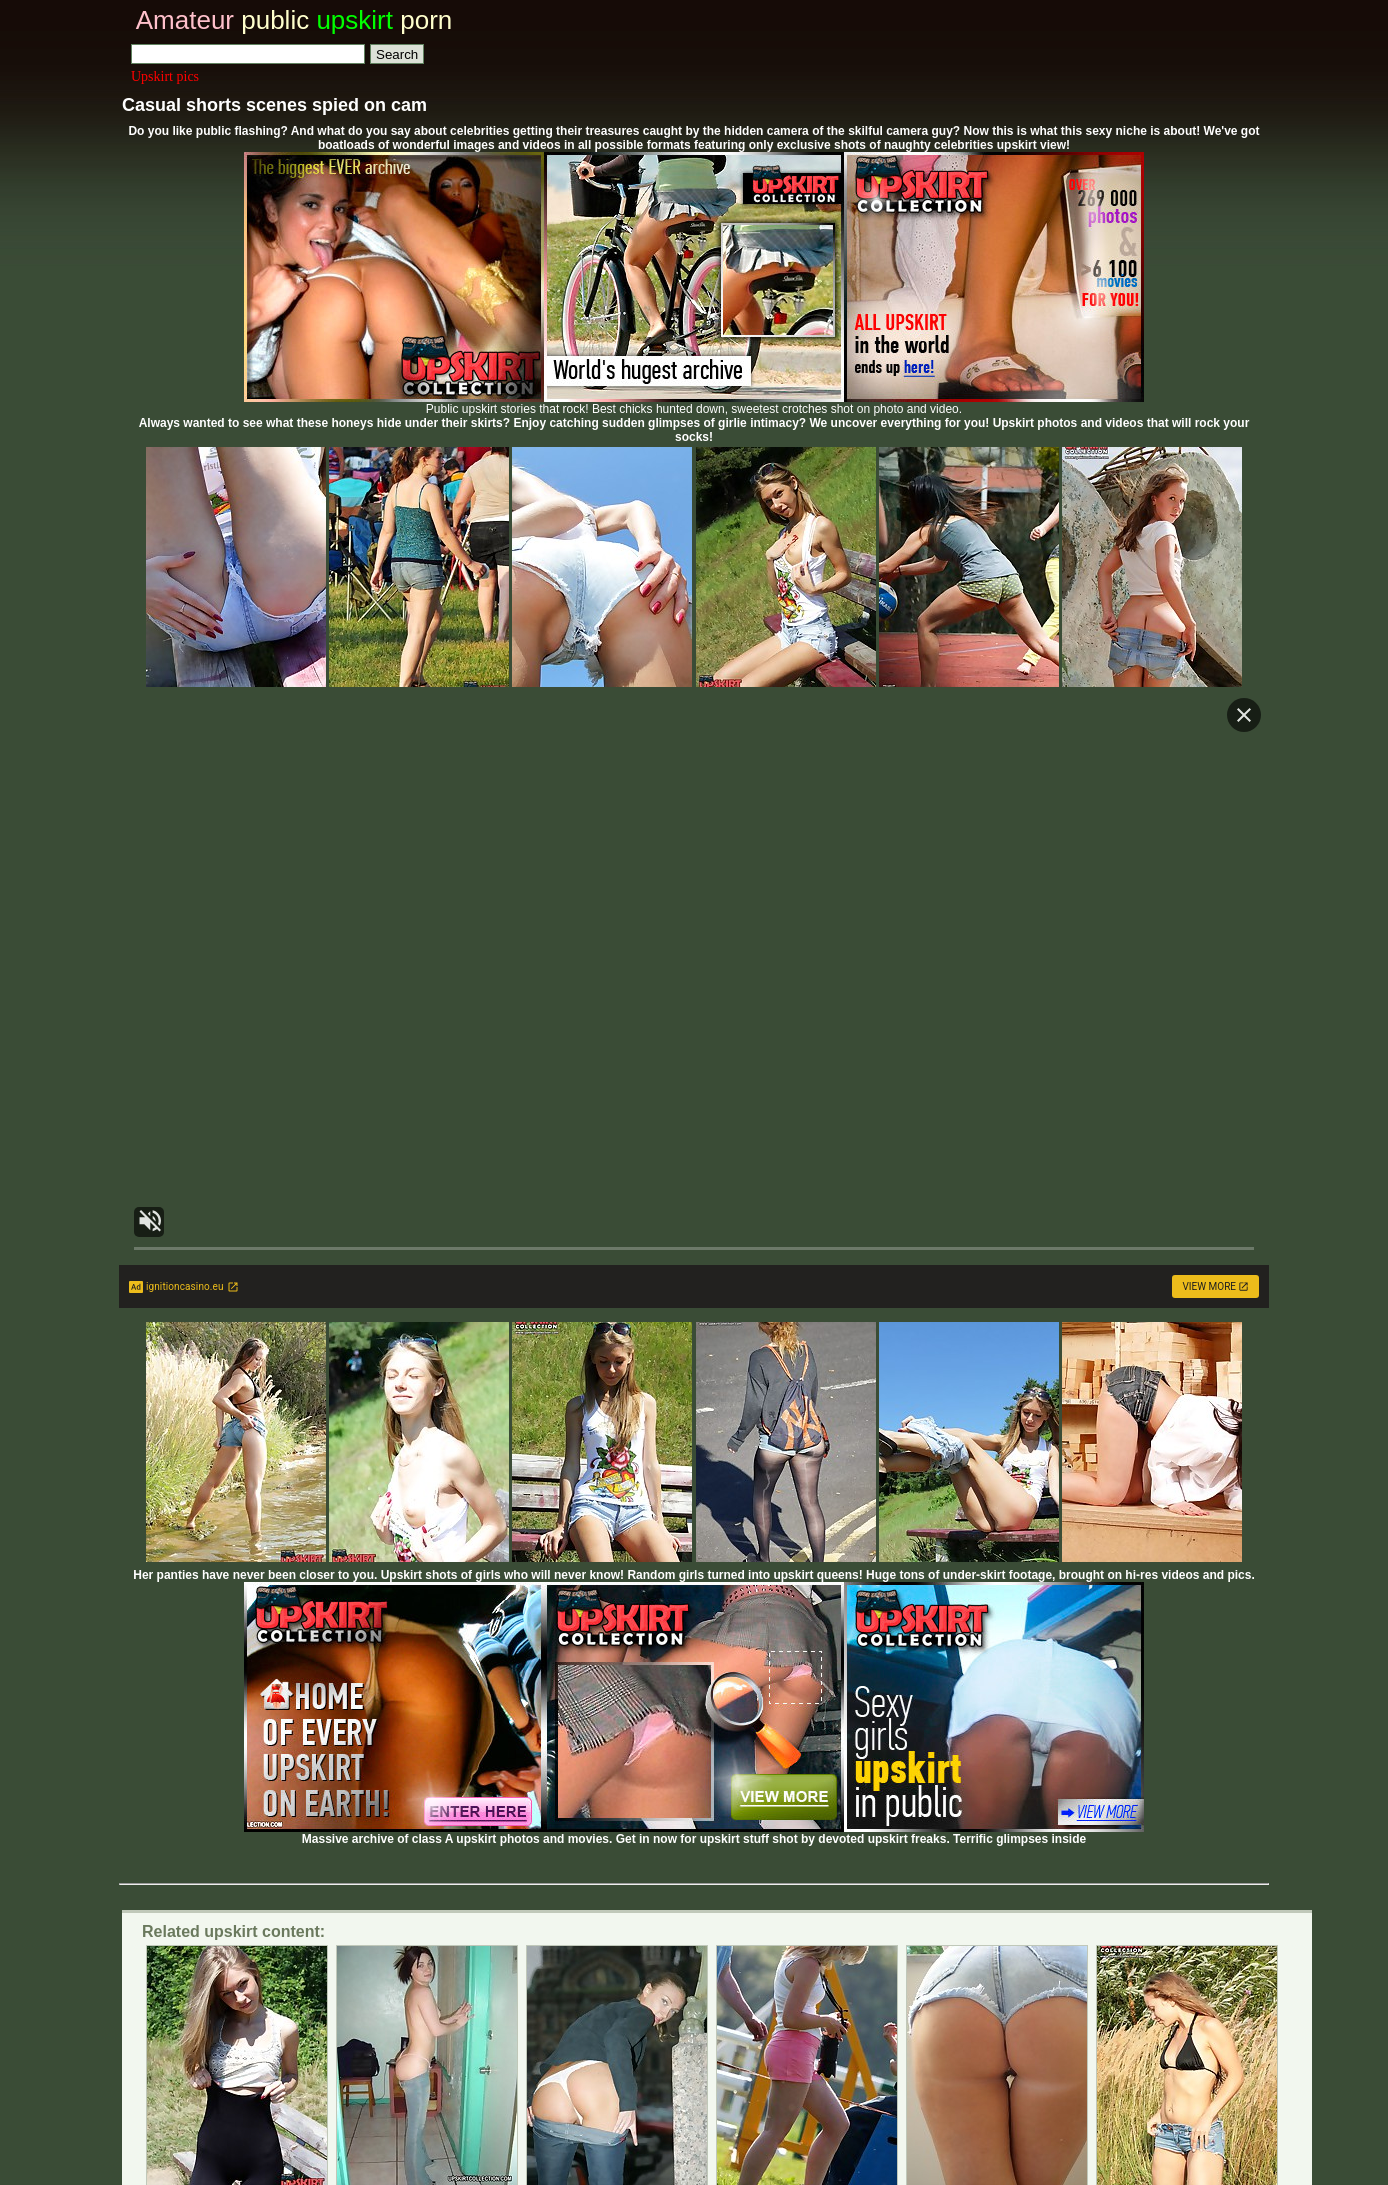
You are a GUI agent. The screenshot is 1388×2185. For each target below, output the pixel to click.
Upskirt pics (165, 76)
